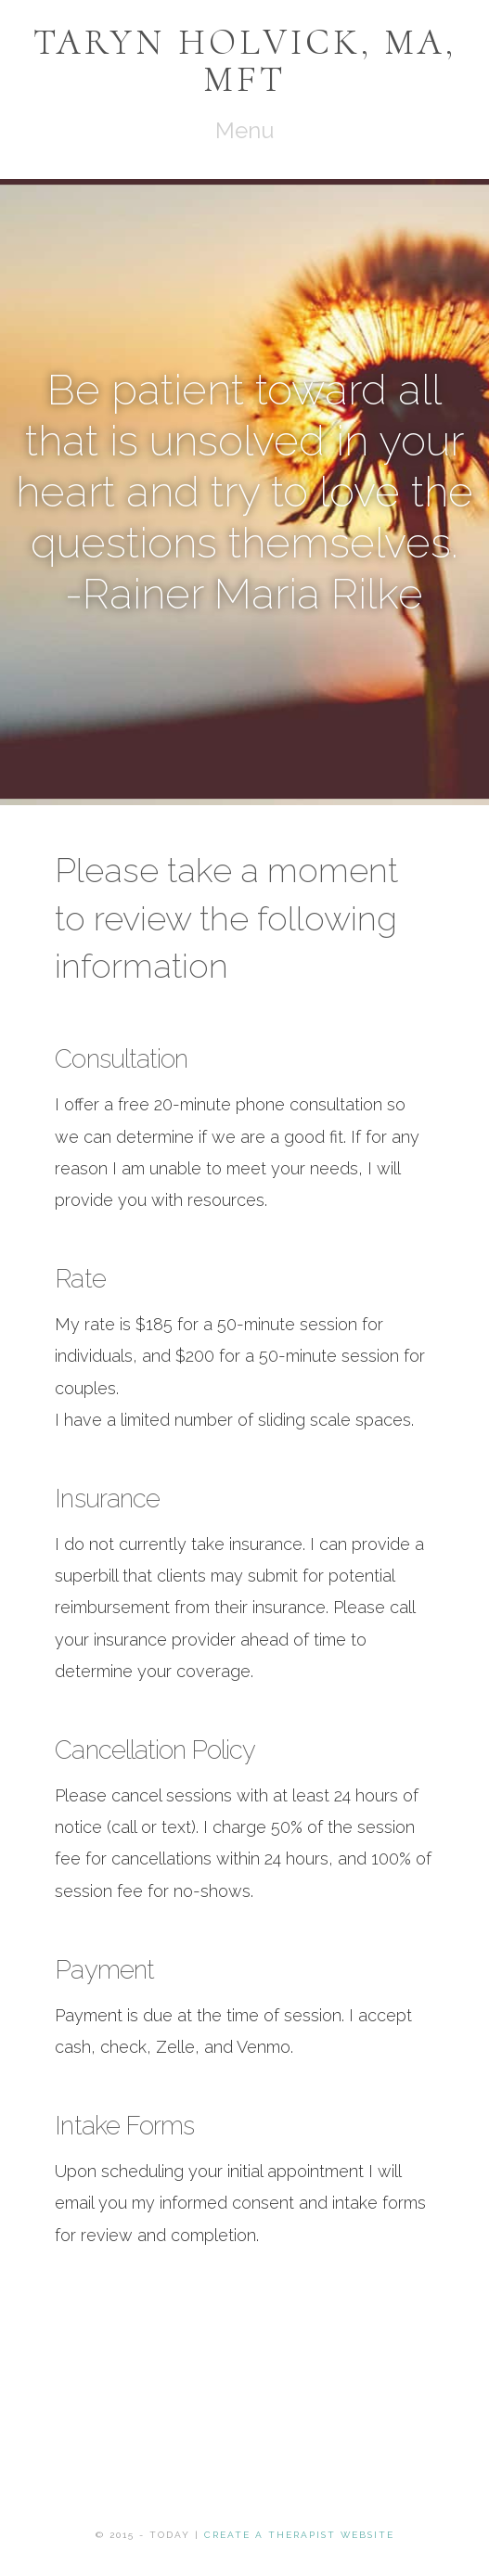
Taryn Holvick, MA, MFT (245, 60)
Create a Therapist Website (299, 2535)
